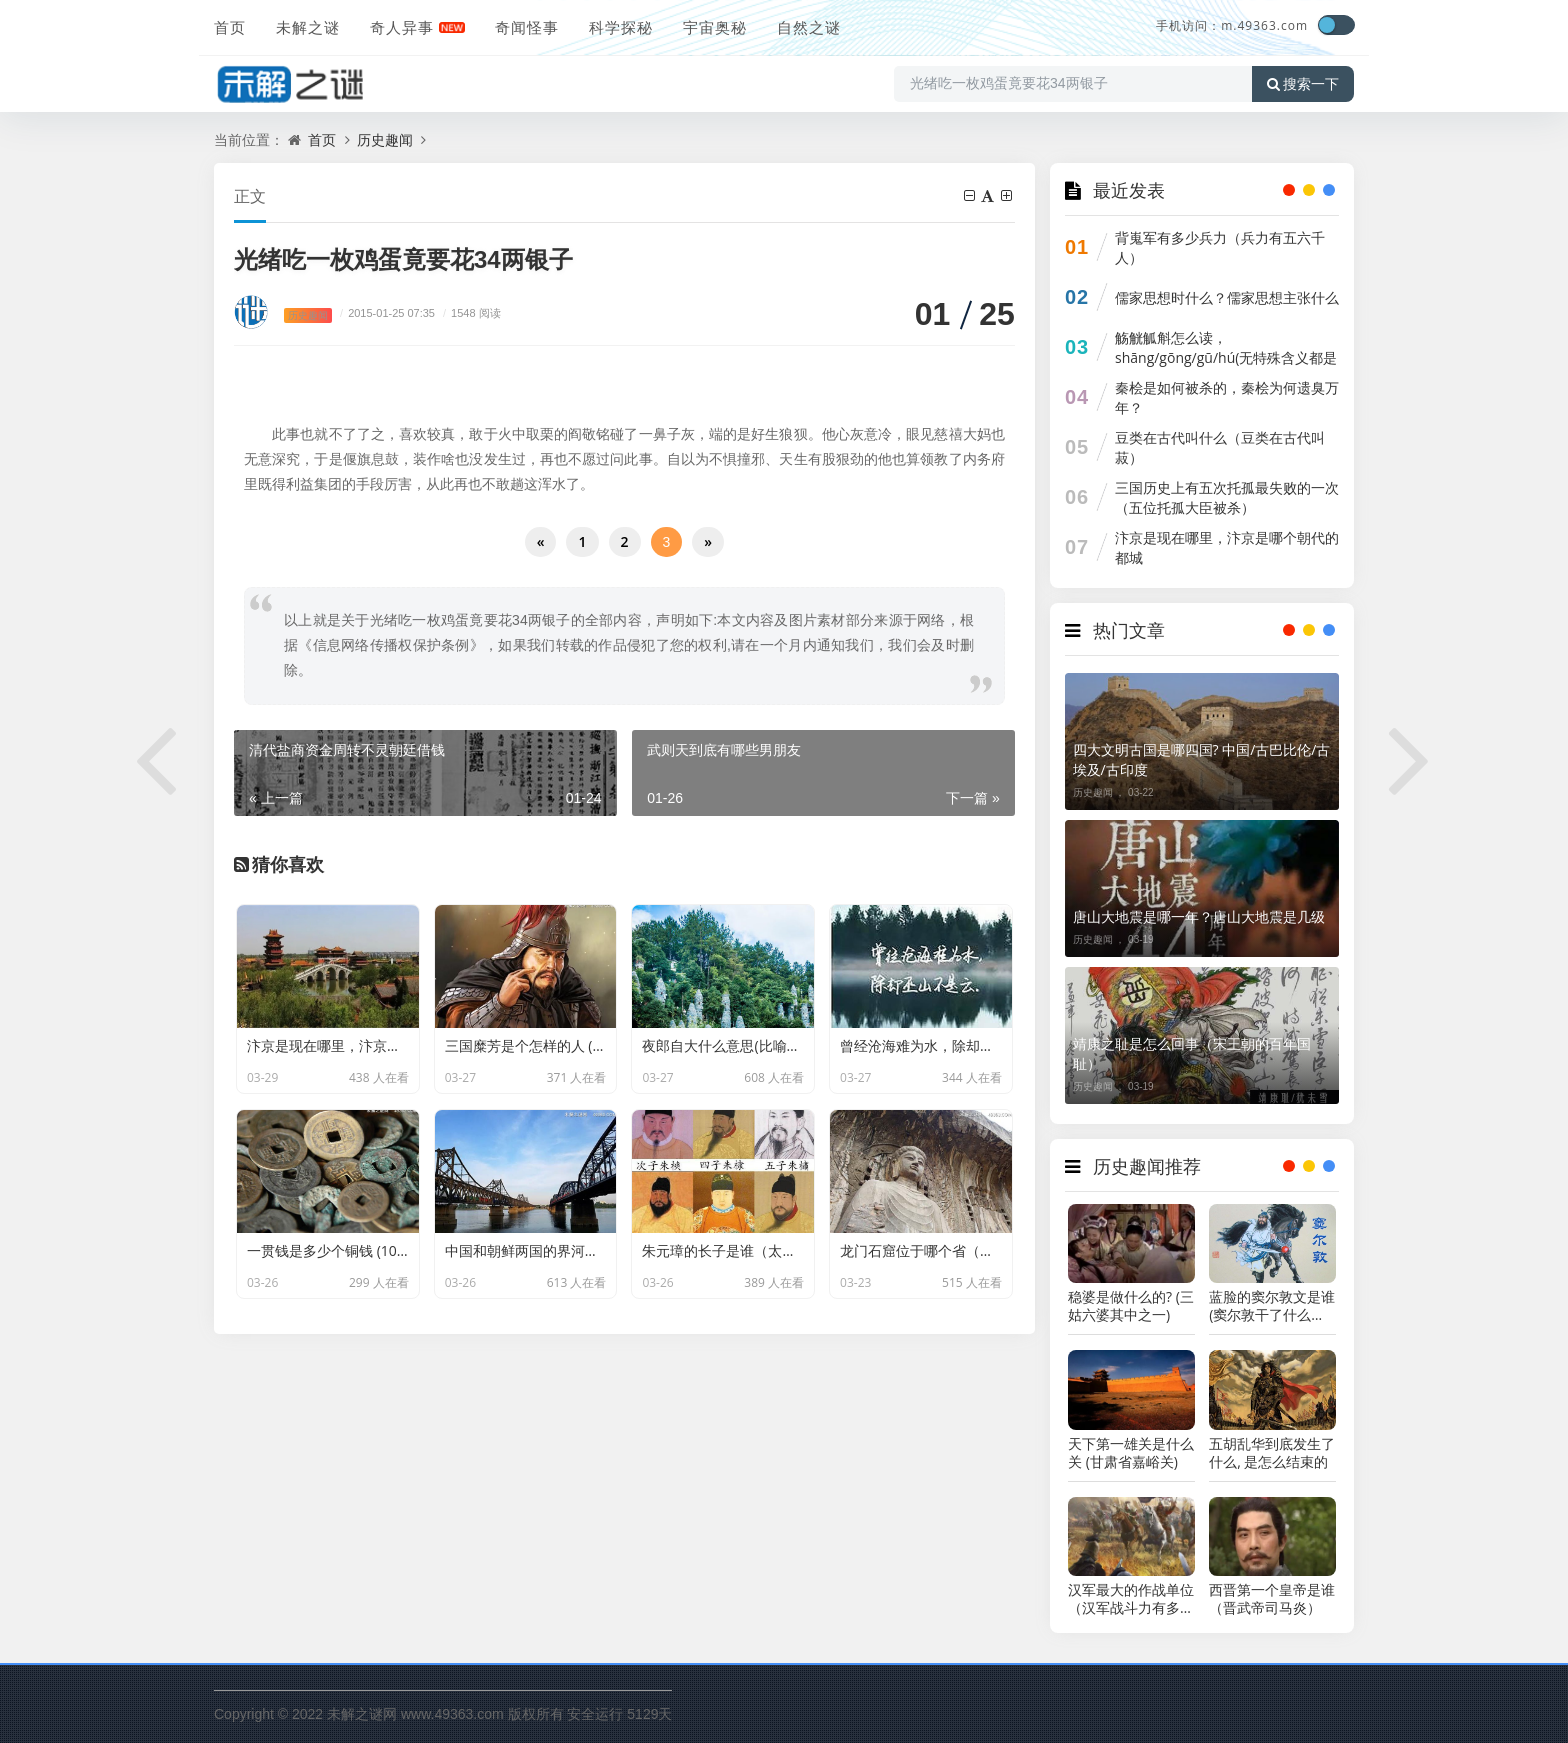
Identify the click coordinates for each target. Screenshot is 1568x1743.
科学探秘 (621, 27)
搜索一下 (1303, 84)
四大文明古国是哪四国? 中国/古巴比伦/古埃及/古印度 (1202, 759)
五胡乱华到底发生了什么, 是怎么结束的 (1272, 1453)
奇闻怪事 (527, 27)
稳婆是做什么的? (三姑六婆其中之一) (1131, 1306)
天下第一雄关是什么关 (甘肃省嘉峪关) (1131, 1453)
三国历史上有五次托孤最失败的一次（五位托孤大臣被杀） (1227, 497)
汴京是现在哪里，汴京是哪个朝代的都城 (1227, 547)
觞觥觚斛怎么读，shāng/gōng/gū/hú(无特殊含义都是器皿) (1226, 357)
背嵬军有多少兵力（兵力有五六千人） (1220, 247)
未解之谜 (308, 27)
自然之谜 (809, 27)
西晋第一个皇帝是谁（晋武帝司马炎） (1272, 1599)
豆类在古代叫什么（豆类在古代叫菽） (1220, 447)
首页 (230, 27)
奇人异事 (402, 27)
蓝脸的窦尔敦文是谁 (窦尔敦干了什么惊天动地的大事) (1272, 1306)
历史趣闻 (385, 139)
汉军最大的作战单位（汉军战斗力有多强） (1131, 1599)
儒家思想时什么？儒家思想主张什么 (1227, 297)
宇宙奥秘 (715, 27)
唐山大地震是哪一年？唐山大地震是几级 (1199, 916)
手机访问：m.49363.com (1232, 25)
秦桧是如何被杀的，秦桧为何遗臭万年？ (1227, 397)
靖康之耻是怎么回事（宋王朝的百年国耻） (1192, 1053)
